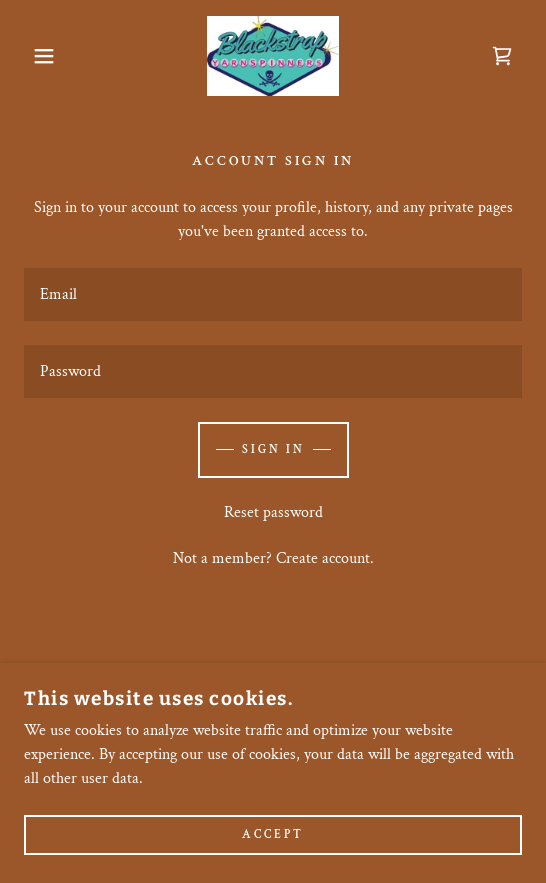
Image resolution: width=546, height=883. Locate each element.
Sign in (273, 449)
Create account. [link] (325, 558)
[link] (272, 56)
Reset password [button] (273, 512)
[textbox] (273, 294)
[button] (38, 56)
